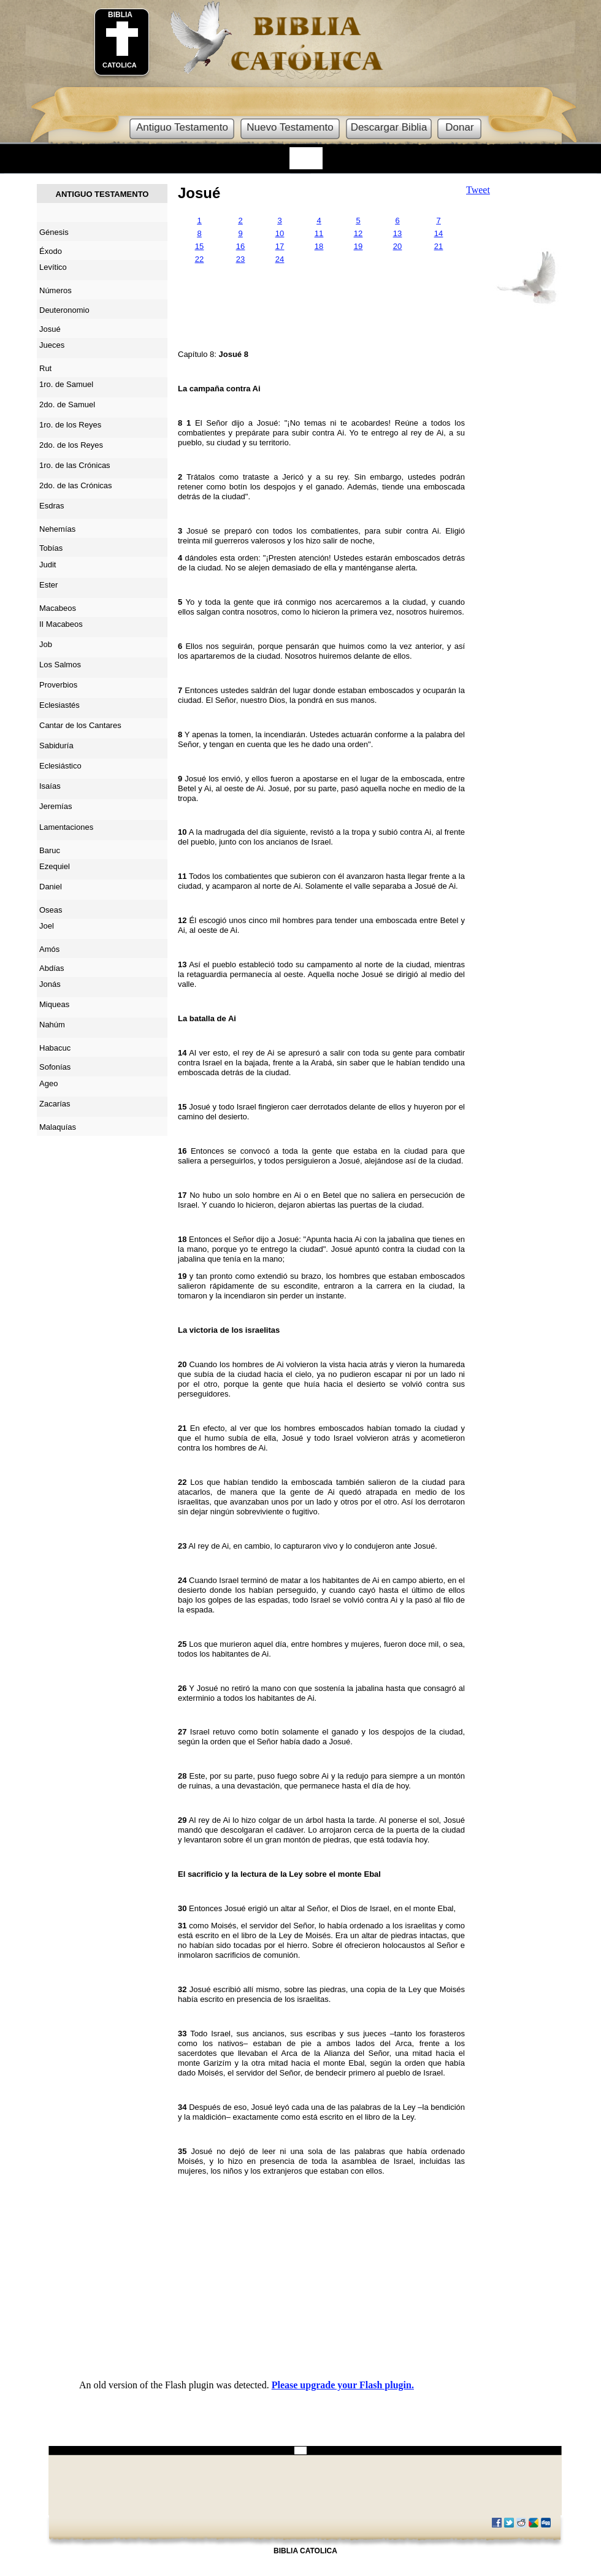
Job (45, 644)
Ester (48, 584)
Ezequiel (54, 866)
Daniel (50, 886)
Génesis (54, 232)
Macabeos (57, 608)
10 (279, 233)
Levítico (53, 267)
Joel (46, 925)
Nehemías (57, 529)
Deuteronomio (64, 310)
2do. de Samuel (67, 404)
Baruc (49, 850)
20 (397, 246)
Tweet (478, 190)
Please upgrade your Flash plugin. (343, 2385)
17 (279, 246)
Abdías (51, 968)
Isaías (50, 786)
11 (319, 233)
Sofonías (55, 1066)
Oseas (51, 909)
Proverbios (58, 684)
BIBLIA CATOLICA (305, 2551)
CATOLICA (119, 65)
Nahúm (52, 1024)
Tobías (51, 548)
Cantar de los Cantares (80, 725)
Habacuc (55, 1047)
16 (240, 246)
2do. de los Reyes (71, 445)
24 (279, 259)
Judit (47, 564)
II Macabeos (61, 624)
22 (199, 259)
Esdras (51, 505)
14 (438, 233)
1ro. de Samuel (66, 384)
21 (438, 246)
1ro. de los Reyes (70, 424)
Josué (199, 193)
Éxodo (50, 251)
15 (199, 246)
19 (358, 246)
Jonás (50, 984)
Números (55, 290)
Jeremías (55, 806)
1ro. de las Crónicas (74, 465)
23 (240, 259)
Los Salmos (60, 664)
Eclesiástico (60, 765)
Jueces (51, 345)
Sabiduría (56, 745)
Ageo (48, 1083)
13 (397, 233)
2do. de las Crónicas (75, 485)
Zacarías (55, 1103)
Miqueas (54, 1004)
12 (358, 233)
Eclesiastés (59, 705)
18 (319, 246)
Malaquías (57, 1127)
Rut (45, 368)
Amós (49, 949)
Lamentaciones (66, 827)
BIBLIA (120, 14)
